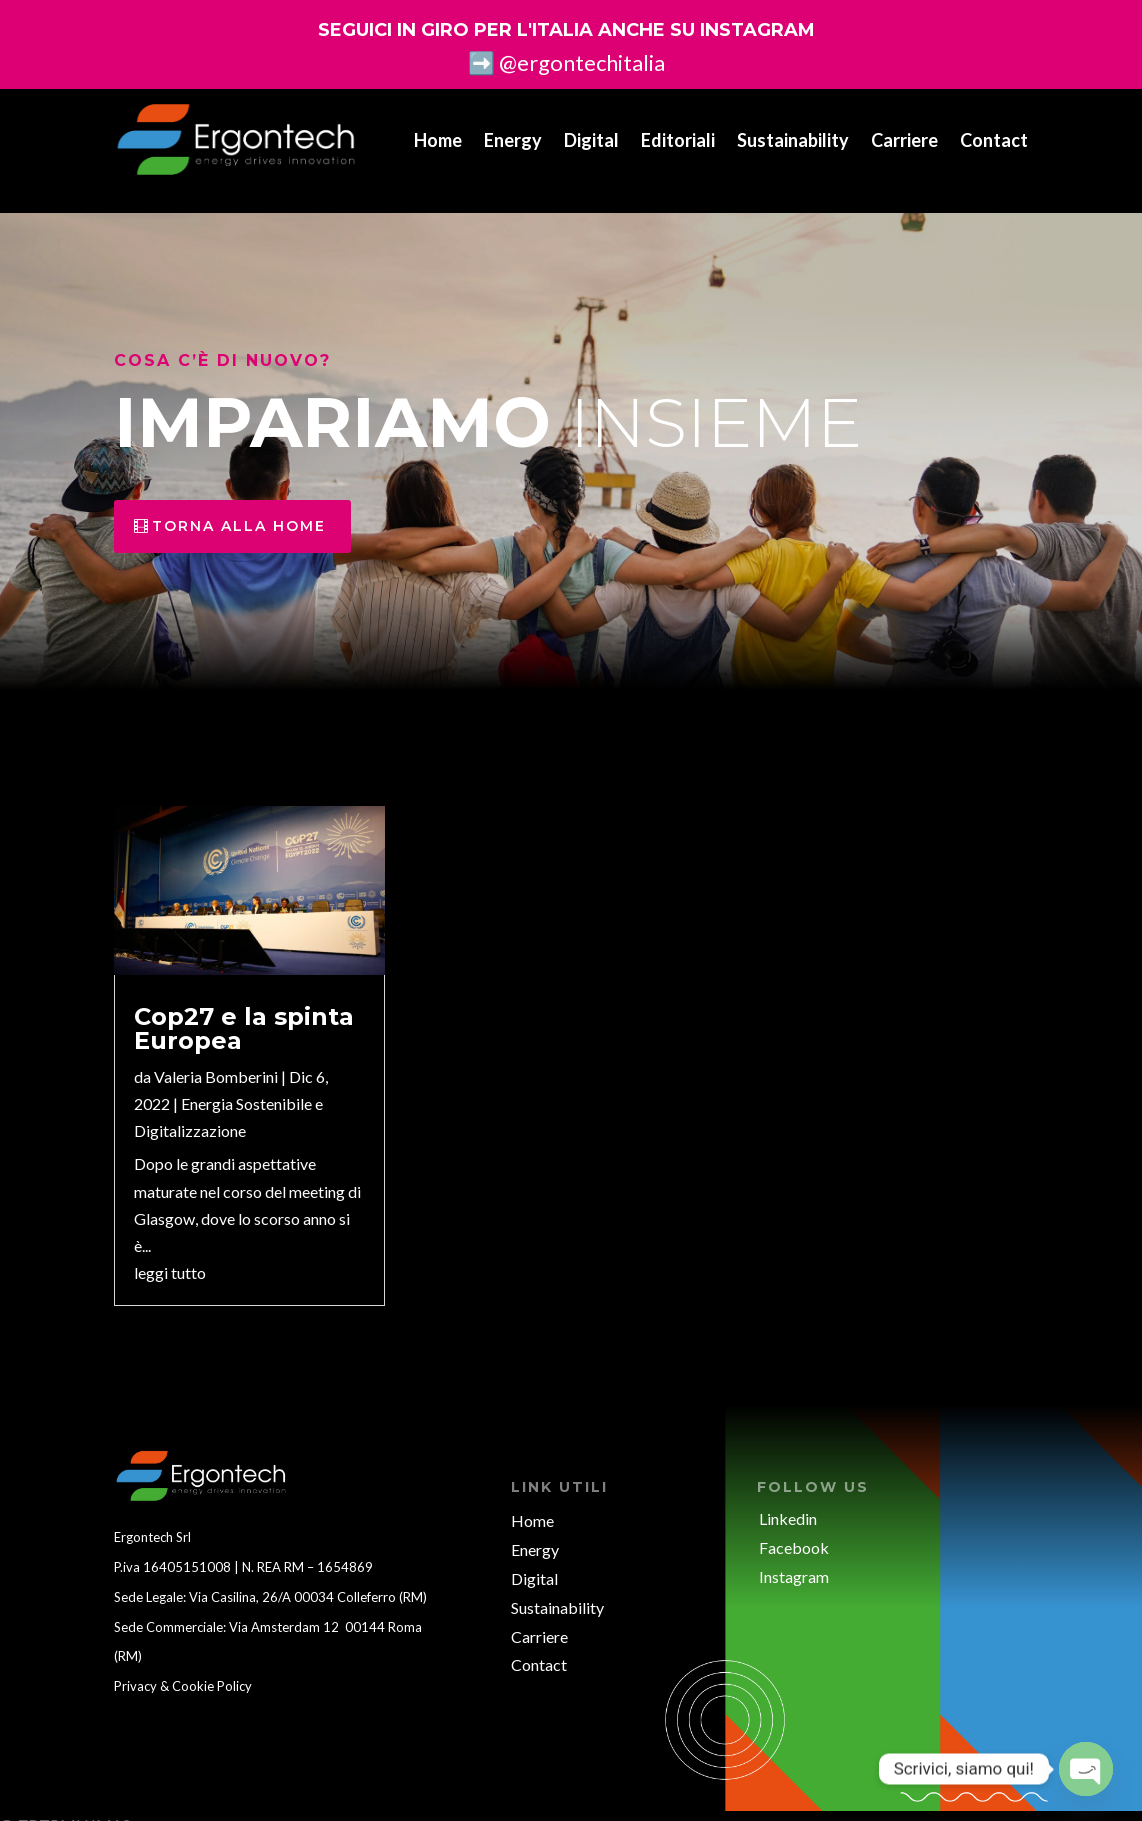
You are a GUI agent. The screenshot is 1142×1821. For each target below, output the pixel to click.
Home (438, 140)
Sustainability (793, 140)
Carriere (904, 140)
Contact (994, 140)
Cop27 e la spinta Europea (244, 1011)
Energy (513, 140)
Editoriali (678, 140)
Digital (591, 140)
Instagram (794, 1559)
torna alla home (239, 509)
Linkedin (788, 1501)
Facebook (794, 1530)
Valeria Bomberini (216, 1059)
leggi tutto (170, 1255)
